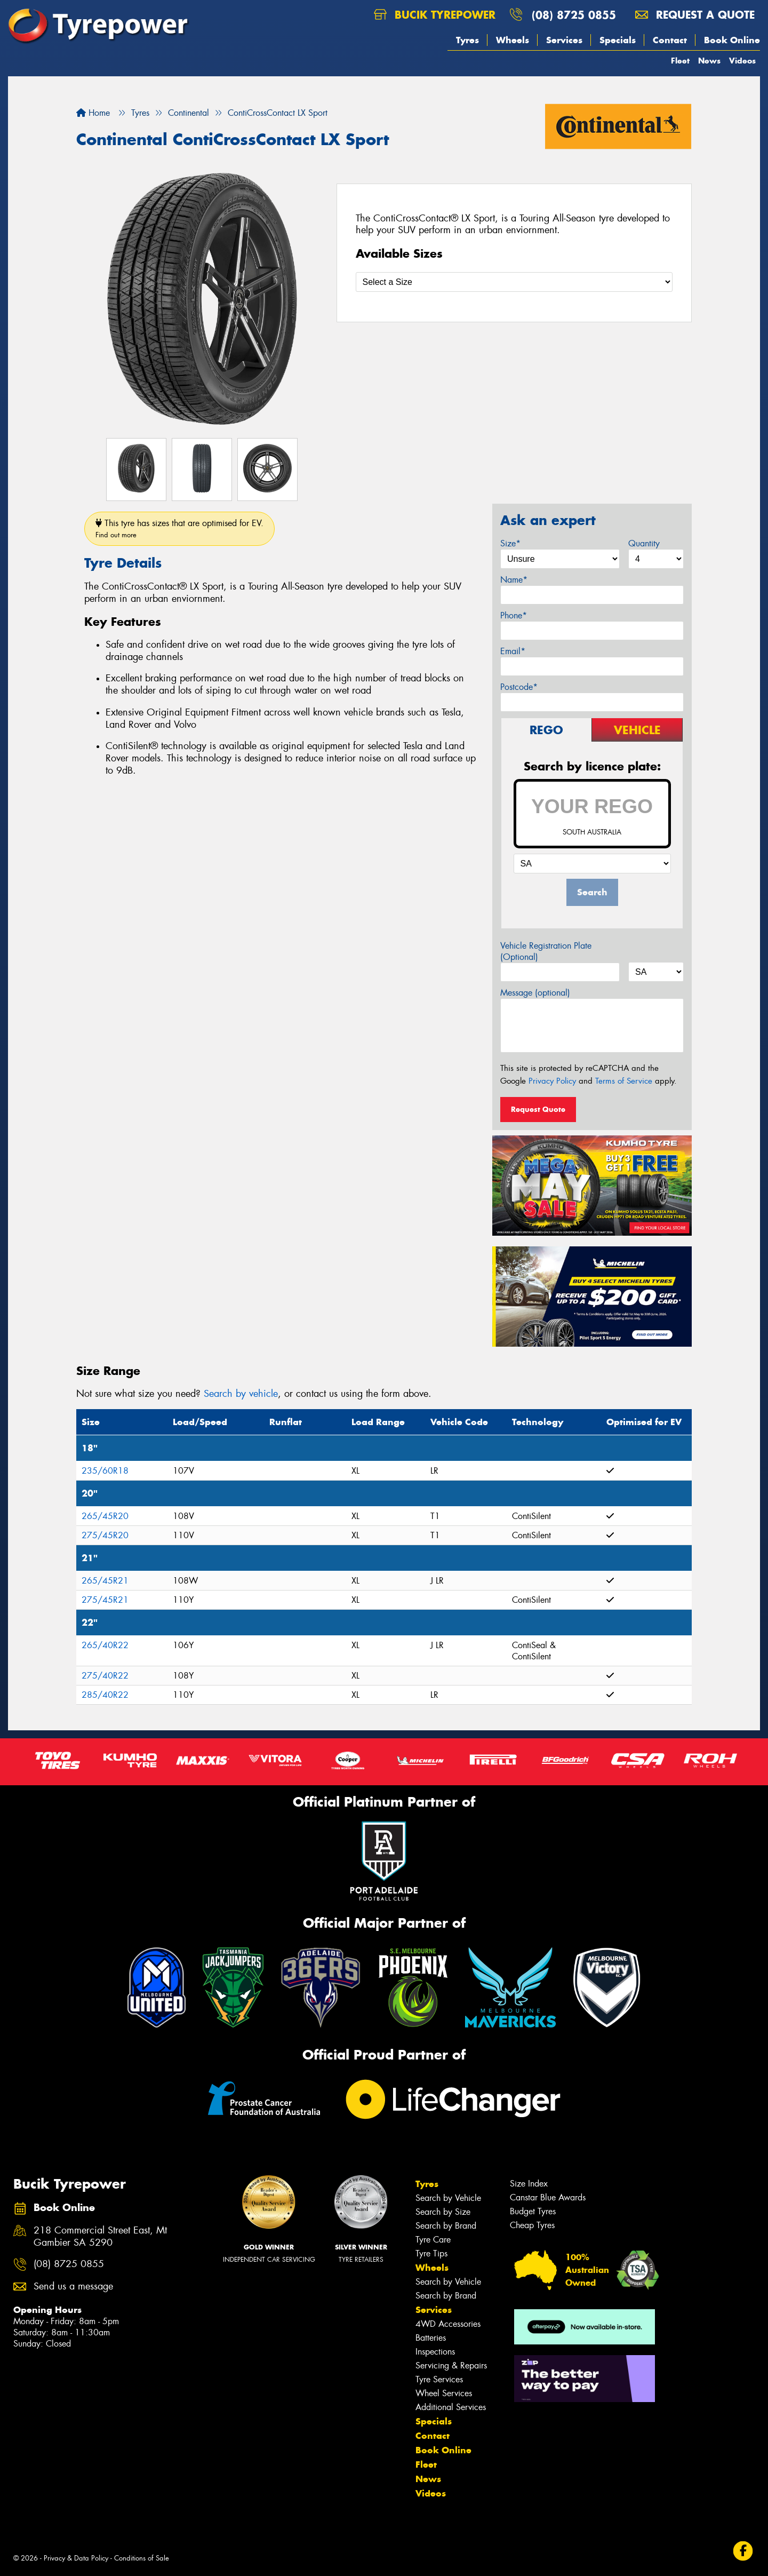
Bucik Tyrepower (434, 14)
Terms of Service (623, 1081)
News (709, 60)
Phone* (513, 615)
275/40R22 (105, 1675)
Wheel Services (443, 2393)
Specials (617, 40)
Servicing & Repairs (451, 2365)
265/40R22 (105, 1645)
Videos (742, 60)
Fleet (680, 60)
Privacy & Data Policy (76, 2558)
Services (564, 40)
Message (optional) (535, 992)
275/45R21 (105, 1599)
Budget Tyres (533, 2211)
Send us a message (73, 2286)
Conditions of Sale (141, 2558)
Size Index (529, 2183)
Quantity (644, 543)
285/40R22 (105, 1694)
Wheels (512, 40)
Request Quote (538, 1109)
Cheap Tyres (532, 2225)
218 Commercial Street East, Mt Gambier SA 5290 (100, 2236)
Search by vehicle (241, 1393)
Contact (670, 40)
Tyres (467, 40)
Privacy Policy (552, 1081)
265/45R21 (105, 1580)
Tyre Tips (431, 2253)
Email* (512, 651)
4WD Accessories (448, 2323)
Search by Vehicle (448, 2198)
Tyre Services (439, 2379)
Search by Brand (445, 2225)
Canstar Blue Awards (548, 2197)
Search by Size (442, 2211)
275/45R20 (105, 1535)
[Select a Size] (514, 282)
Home (93, 112)
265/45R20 (105, 1516)
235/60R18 (105, 1470)
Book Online (732, 40)
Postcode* (519, 687)
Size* (510, 543)
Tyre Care (433, 2239)
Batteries (430, 2337)
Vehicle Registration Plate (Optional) (545, 951)
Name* (513, 579)
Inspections (435, 2351)
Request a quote (695, 14)
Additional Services (450, 2407)
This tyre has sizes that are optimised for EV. (179, 528)
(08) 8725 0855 (574, 14)
